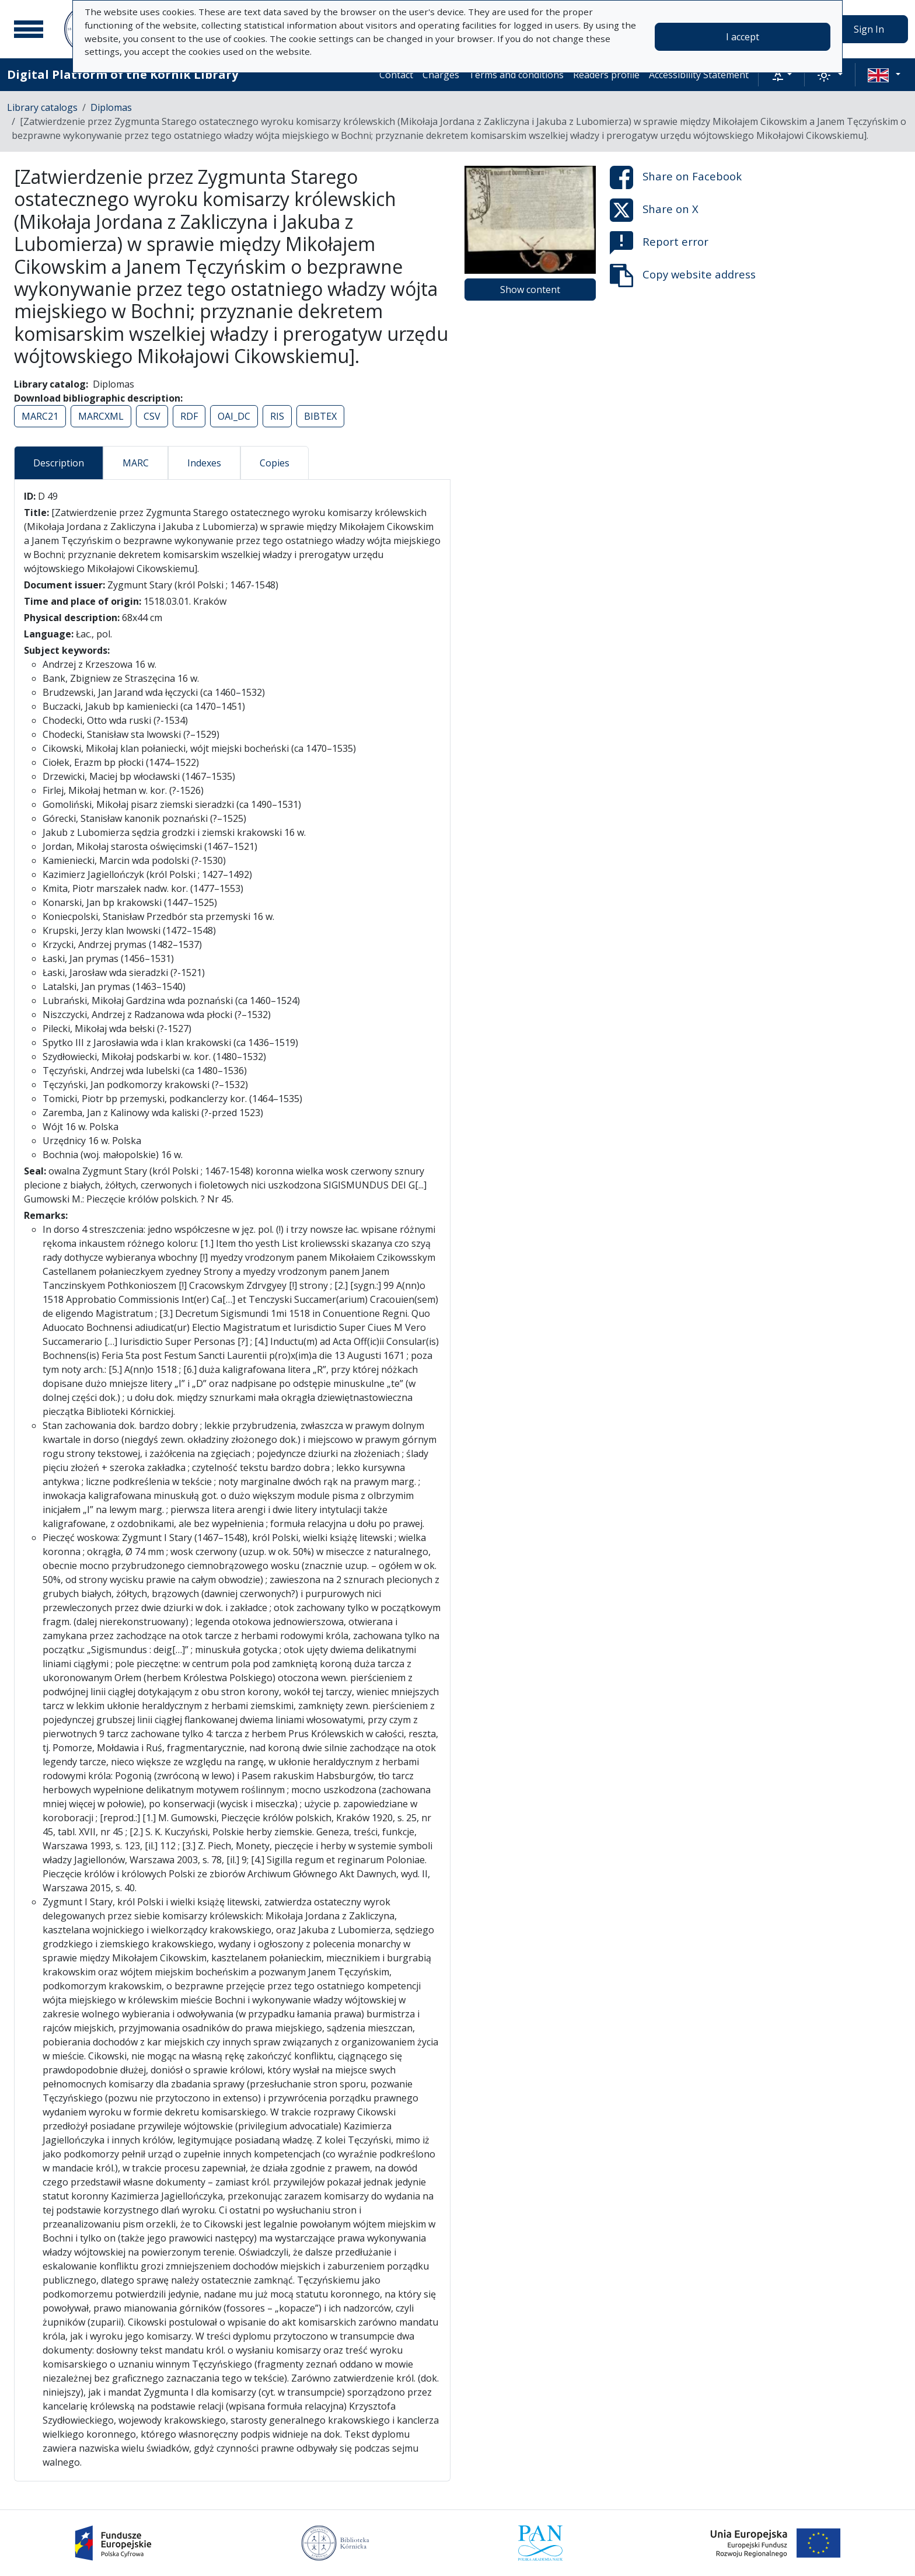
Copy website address (683, 275)
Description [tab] (58, 462)
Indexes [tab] (204, 462)
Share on (676, 177)
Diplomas (111, 107)
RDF (189, 416)
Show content (530, 289)
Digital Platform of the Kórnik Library (122, 74)
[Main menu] (28, 29)
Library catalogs (42, 107)
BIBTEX (320, 416)
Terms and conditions (516, 74)
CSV (152, 416)
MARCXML (101, 416)
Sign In (869, 29)
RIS (277, 416)
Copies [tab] (274, 462)
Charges (440, 74)
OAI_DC (234, 416)
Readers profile (606, 74)
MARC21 (40, 416)
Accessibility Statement (699, 74)
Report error (659, 243)
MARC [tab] (136, 462)
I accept (742, 36)
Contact (396, 74)
